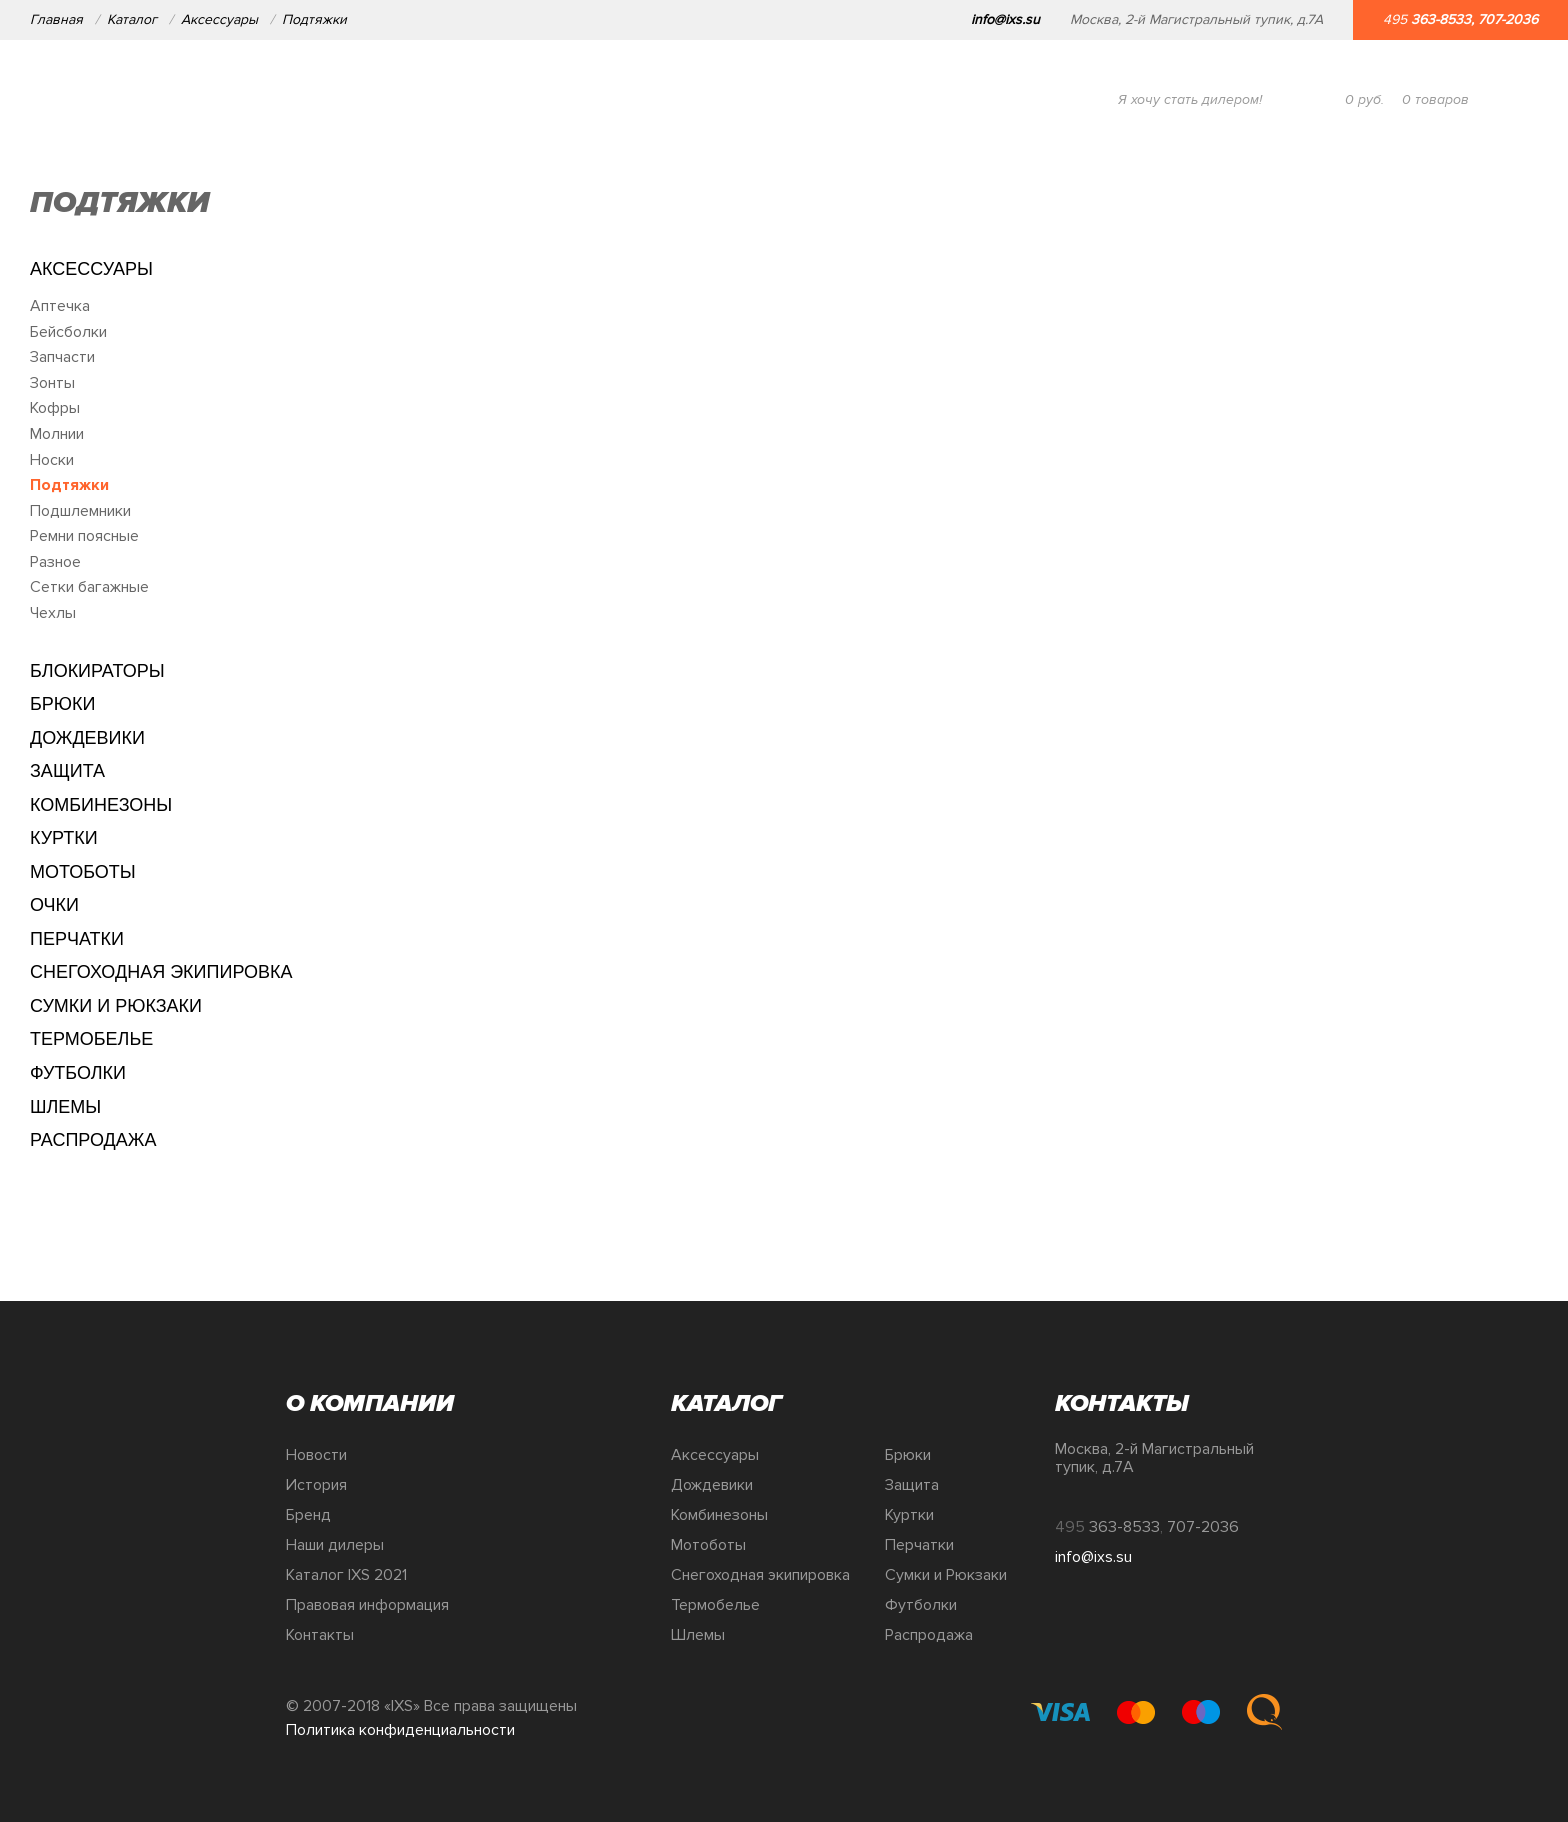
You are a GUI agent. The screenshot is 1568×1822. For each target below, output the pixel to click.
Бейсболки (68, 332)
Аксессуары (219, 19)
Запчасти (62, 357)
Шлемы (65, 1107)
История (316, 1485)
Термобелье (91, 1039)
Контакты (320, 1635)
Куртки (64, 838)
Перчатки (77, 939)
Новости (316, 1455)
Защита (67, 771)
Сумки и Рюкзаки (116, 1006)
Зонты (52, 383)
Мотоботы (83, 872)
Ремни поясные (84, 536)
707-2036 (1508, 19)
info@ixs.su (1005, 19)
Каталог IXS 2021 (346, 1575)
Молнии (57, 434)
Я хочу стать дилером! (1190, 99)
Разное (55, 562)
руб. (1364, 99)
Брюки (62, 704)
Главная (56, 19)
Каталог (132, 19)
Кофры (55, 408)
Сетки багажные (89, 587)
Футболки (78, 1073)
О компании (219, 99)
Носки (52, 460)
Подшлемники (80, 511)
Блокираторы (97, 671)
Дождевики (87, 738)
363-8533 (1441, 19)
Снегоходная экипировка (161, 972)
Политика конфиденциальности (400, 1730)
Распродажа (93, 1140)
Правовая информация (367, 1605)
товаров (1435, 99)
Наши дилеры (335, 1545)
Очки (54, 905)
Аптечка (60, 306)
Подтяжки (314, 19)
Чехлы (53, 613)
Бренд (308, 1515)
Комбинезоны (101, 805)
